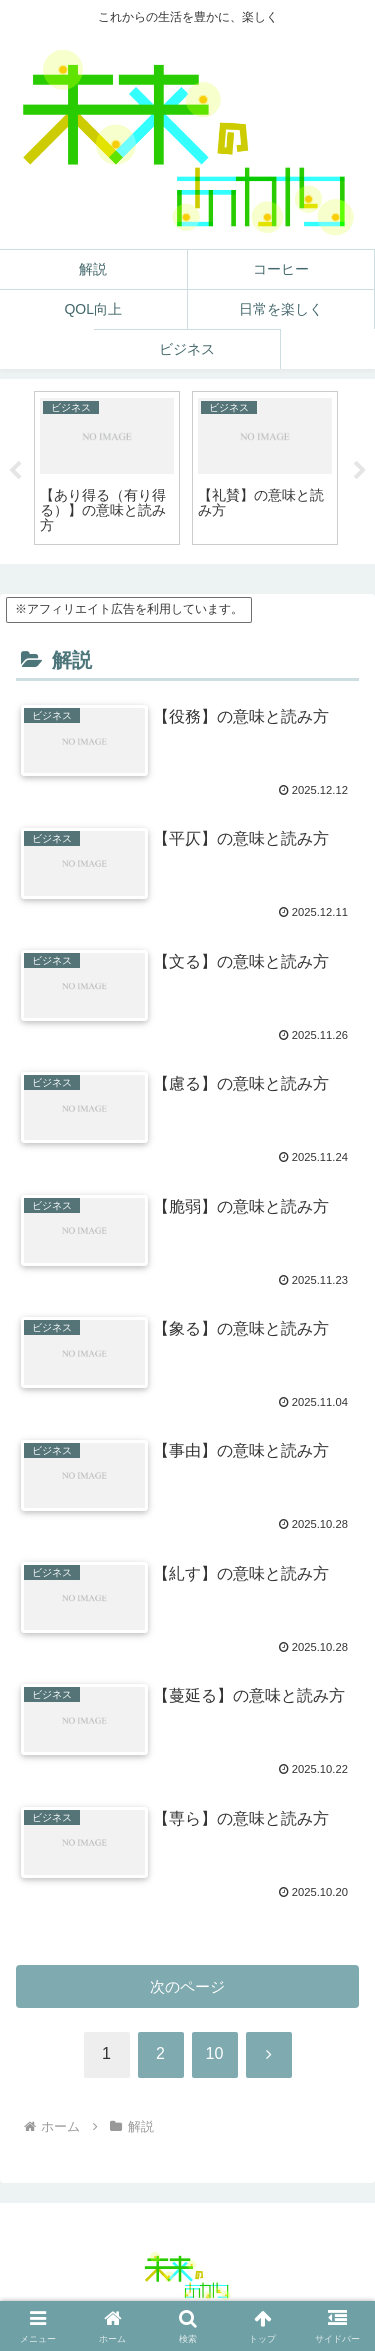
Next (360, 471)
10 (215, 2053)
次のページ (187, 1986)
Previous (15, 471)
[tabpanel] (107, 468)
